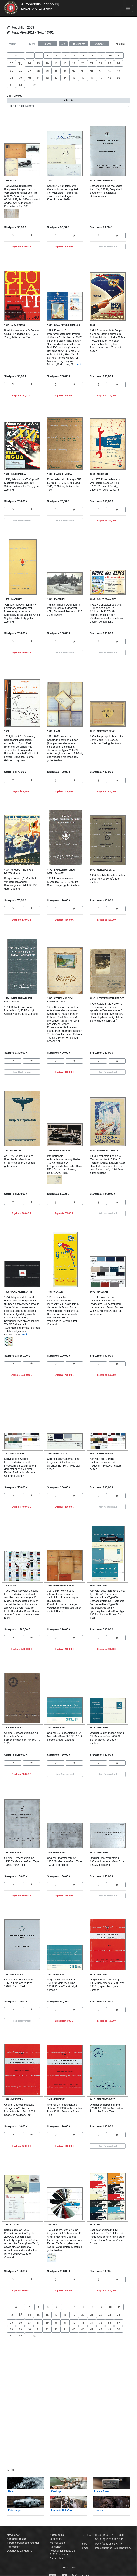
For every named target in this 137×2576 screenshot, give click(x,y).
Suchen (47, 44)
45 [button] (73, 78)
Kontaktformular (16, 2538)
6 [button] (74, 55)
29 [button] (47, 71)
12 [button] (11, 63)
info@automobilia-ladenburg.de (113, 2548)
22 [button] (100, 63)
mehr (79, 364)
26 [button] (20, 71)
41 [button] (38, 78)
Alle (63, 44)
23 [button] (109, 63)
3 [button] (47, 55)
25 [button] (11, 71)
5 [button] (65, 55)
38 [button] (11, 78)
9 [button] (101, 55)
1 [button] (30, 55)
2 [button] (38, 55)
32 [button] (73, 71)
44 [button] (65, 78)
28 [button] (38, 71)
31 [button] (65, 71)
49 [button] (109, 78)
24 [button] (118, 63)
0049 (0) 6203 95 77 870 (109, 2535)
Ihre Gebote (100, 44)
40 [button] (29, 78)
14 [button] (29, 63)
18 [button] (65, 63)
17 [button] (56, 63)
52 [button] (20, 84)
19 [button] (73, 63)
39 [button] (20, 78)
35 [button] (100, 71)
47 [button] (91, 78)
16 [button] (47, 63)
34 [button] (91, 71)
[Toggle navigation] (128, 8)
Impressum (13, 2546)
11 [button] (119, 55)
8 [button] (92, 55)
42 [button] (47, 78)
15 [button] (38, 63)
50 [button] (118, 78)
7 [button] (83, 55)
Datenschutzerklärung (19, 2550)
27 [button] (29, 71)
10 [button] (110, 55)
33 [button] (82, 71)
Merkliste (79, 44)
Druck (120, 44)
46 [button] (82, 78)
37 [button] (118, 71)
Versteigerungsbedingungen (23, 2542)
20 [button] (82, 63)
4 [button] (56, 55)
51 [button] (11, 84)
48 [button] (100, 78)
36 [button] (109, 71)
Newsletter (13, 2534)
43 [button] (56, 78)
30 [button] (56, 71)
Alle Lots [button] (68, 100)
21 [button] (91, 63)
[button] (16, 55)
